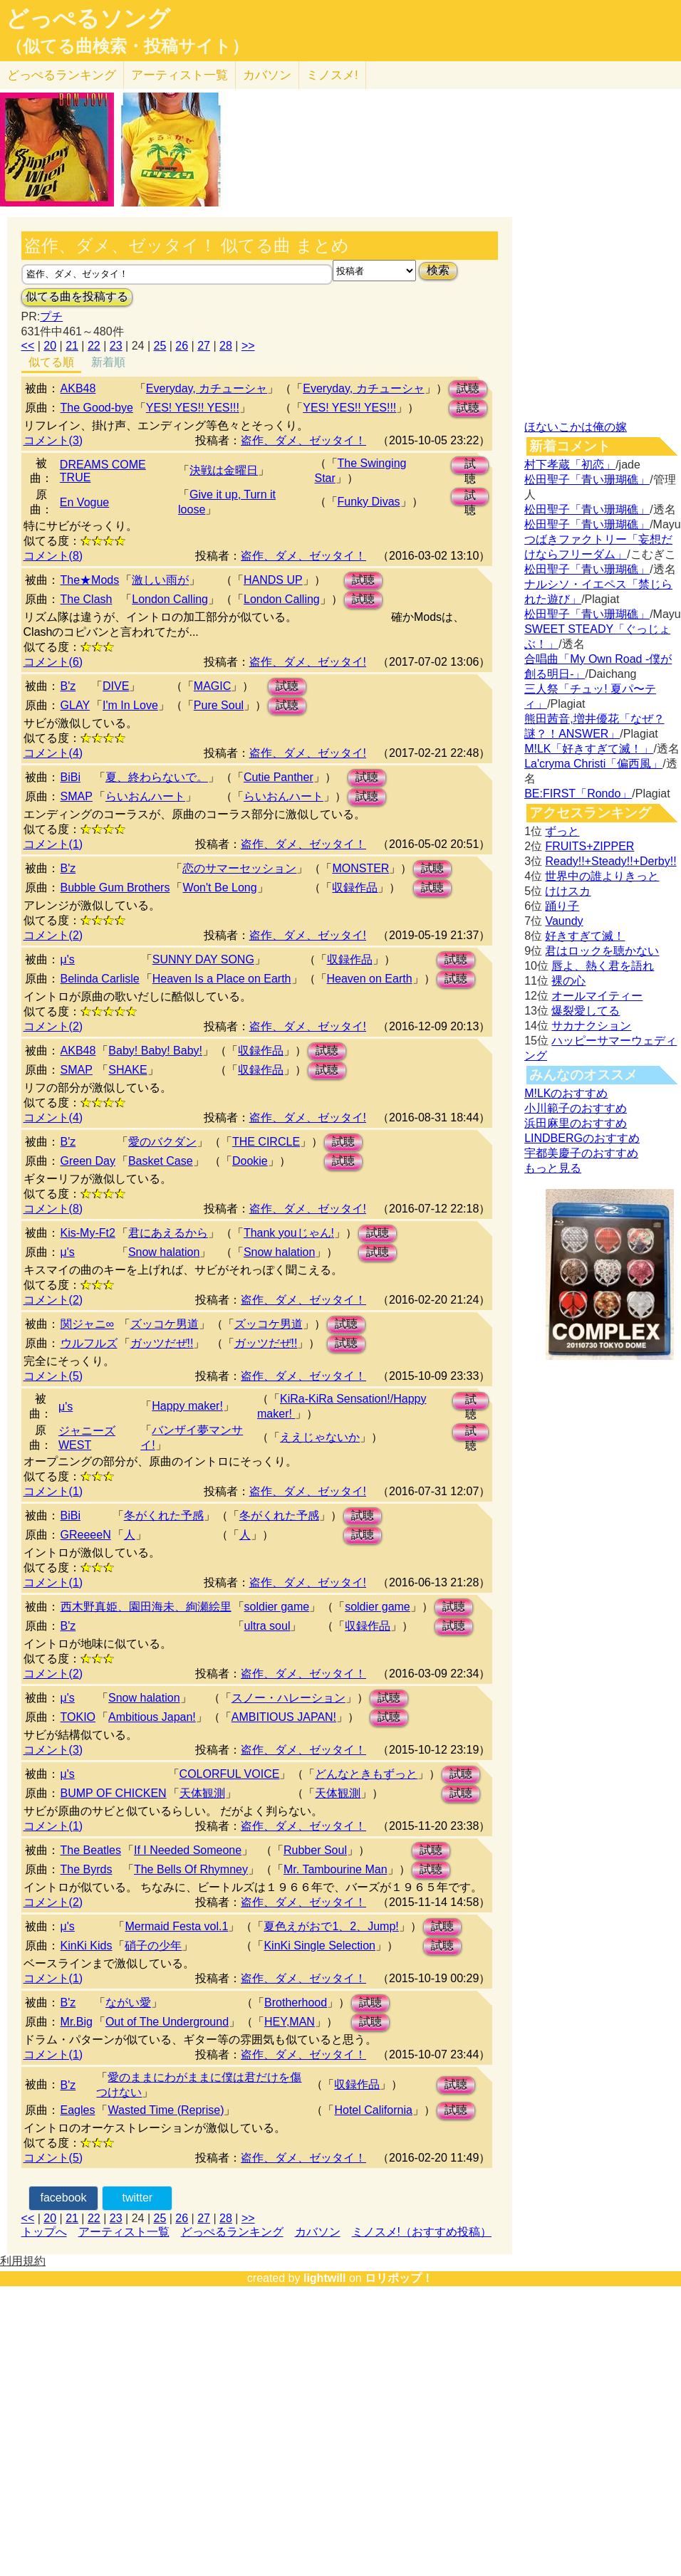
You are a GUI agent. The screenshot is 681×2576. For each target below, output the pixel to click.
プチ (51, 316)
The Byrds (87, 1869)
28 (225, 346)
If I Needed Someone (187, 1850)
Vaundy (564, 921)
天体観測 (202, 1793)
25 (160, 346)
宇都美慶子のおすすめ (581, 1153)
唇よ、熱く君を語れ (602, 966)
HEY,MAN (289, 2022)
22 (94, 346)
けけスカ (568, 891)
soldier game (277, 1607)
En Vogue (84, 502)
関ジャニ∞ (87, 1324)
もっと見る (552, 1168)
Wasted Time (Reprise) (166, 2110)
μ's (68, 959)
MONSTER (360, 868)
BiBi (70, 777)
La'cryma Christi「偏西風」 (593, 764)
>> (248, 346)
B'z (68, 686)
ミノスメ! (332, 75)
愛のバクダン (162, 1142)
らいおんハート (145, 796)
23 (116, 346)
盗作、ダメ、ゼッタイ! (307, 662)
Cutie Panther (278, 777)
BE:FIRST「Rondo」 (578, 793)
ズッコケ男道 (164, 1324)
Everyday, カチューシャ (206, 388)
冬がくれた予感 (164, 1515)
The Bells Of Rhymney (191, 1869)
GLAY (75, 705)
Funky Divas (369, 502)
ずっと (562, 831)
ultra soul (267, 1626)
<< (28, 346)
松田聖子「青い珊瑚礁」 (587, 479)
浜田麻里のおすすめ (575, 1123)
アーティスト (179, 75)
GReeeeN (86, 1535)
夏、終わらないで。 (156, 777)
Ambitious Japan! (152, 1717)
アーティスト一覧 (124, 2232)
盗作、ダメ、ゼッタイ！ (303, 440)
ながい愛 (128, 2002)
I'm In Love (130, 705)
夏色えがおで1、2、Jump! (331, 1926)
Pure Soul (219, 705)
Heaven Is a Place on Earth (221, 979)
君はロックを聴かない (602, 951)
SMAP (77, 796)
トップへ (44, 2232)
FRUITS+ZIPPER (589, 846)
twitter (138, 2198)
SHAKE (127, 1070)
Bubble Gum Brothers (115, 887)
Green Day (88, 1161)
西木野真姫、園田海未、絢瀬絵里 (146, 1607)
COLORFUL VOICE (230, 1774)
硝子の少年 (153, 1945)
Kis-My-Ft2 (88, 1233)
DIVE (116, 686)
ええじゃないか (320, 1437)
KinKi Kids (87, 1945)
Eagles (78, 2110)
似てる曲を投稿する (77, 296)
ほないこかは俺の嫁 (575, 427)
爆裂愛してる (585, 1011)
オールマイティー (597, 996)
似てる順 (51, 362)
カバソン (267, 75)
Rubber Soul (315, 1850)
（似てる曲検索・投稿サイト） (127, 46)
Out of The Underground (167, 2022)
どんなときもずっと (366, 1774)
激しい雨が (160, 580)
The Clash (87, 599)
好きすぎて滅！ (585, 936)
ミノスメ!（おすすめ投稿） (422, 2232)
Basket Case (160, 1161)
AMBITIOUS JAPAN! (284, 1717)
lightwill (324, 2278)
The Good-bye (97, 408)
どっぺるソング (88, 18)
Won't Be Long (219, 887)
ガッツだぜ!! (162, 1343)
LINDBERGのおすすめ (582, 1138)
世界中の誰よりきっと (602, 876)
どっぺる (61, 75)
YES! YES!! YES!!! (192, 408)
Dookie (250, 1161)
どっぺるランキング (232, 2232)
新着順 (108, 362)
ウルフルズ (89, 1343)
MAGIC (212, 686)
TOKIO (78, 1717)
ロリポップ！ (399, 2278)
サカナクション (591, 1026)
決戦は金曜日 (223, 470)
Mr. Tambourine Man (336, 1869)
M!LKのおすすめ (566, 1093)
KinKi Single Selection (319, 1945)
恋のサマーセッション (239, 868)
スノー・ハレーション (288, 1698)
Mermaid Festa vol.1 (176, 1926)
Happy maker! (187, 1406)
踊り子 (562, 906)
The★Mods (90, 580)
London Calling (170, 599)
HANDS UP (273, 580)
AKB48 (78, 388)
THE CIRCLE (266, 1142)
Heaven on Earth (369, 979)
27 (203, 346)
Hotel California (373, 2110)
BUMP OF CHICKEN (114, 1793)
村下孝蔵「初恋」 (569, 465)
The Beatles (91, 1850)
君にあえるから (168, 1233)
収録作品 (355, 887)
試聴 (468, 388)
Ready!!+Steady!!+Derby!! (610, 861)
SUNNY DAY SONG (203, 959)
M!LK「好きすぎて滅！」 (588, 749)
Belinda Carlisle (100, 979)
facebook (64, 2198)
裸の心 (568, 981)
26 (181, 346)
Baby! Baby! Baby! (155, 1050)
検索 (438, 270)
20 (49, 346)
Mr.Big (77, 2022)
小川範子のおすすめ (575, 1108)
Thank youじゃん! (289, 1233)
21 (72, 346)
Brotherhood (295, 2002)
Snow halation (164, 1252)
